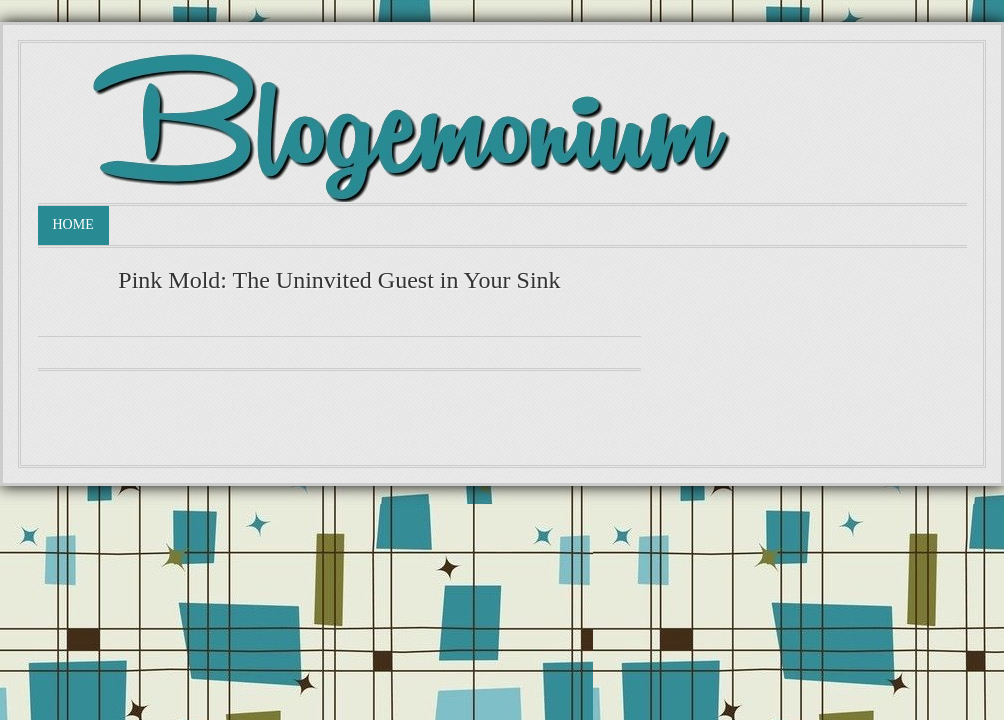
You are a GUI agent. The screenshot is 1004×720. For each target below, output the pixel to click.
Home (73, 224)
